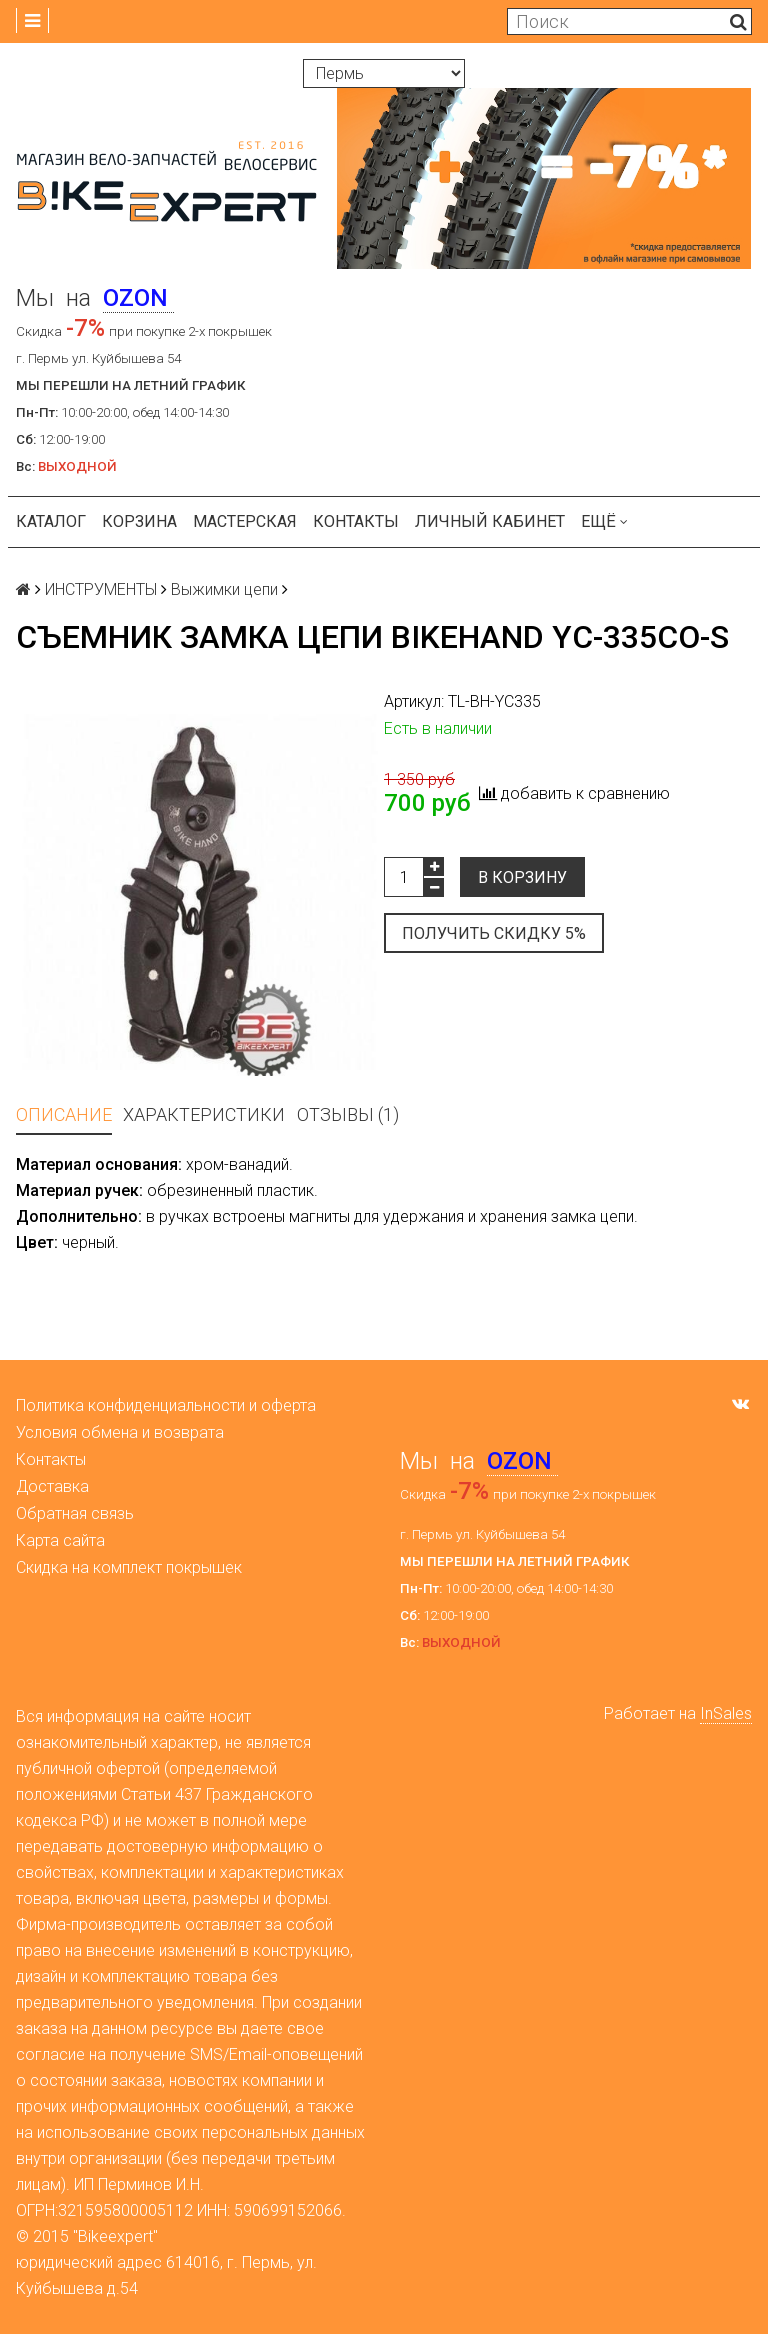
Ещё (604, 521)
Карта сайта (60, 1540)
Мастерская (245, 521)
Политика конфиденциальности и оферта (166, 1405)
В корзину (522, 877)
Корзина (139, 521)
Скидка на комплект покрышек (129, 1567)
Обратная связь (75, 1513)
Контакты (356, 521)
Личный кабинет (490, 521)
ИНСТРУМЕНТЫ (101, 589)
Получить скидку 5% (494, 933)
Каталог (51, 521)
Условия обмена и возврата (120, 1432)
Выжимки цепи (224, 589)
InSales (726, 1713)
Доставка (52, 1486)
